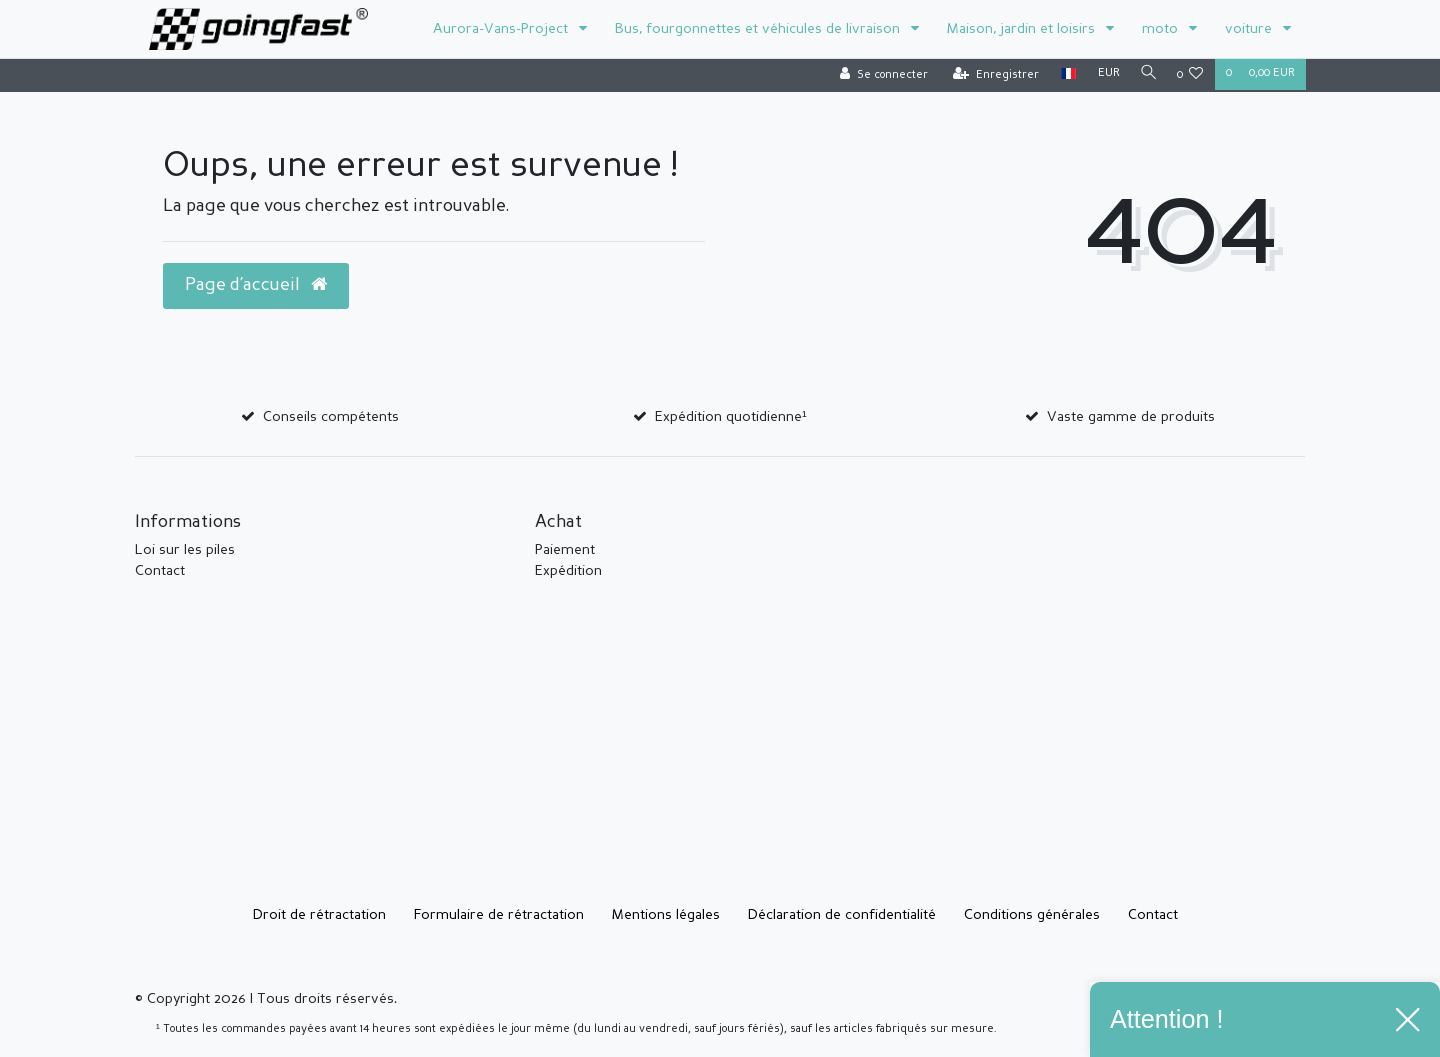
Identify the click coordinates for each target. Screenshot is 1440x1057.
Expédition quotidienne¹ (731, 417)
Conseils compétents (331, 417)
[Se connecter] (878, 75)
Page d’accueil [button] (256, 285)
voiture (1250, 29)
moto (1162, 29)
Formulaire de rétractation (499, 915)
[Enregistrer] (990, 75)
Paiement (565, 550)
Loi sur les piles (185, 550)
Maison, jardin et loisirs (1023, 29)
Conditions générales (1032, 915)
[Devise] (1103, 74)
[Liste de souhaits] (1190, 75)
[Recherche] (1146, 74)
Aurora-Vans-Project (502, 29)
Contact (160, 571)
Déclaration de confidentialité (842, 915)
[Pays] (1062, 74)
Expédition (568, 571)
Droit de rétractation (319, 915)
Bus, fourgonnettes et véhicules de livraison (759, 29)
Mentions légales (666, 915)
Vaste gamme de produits (1131, 417)
